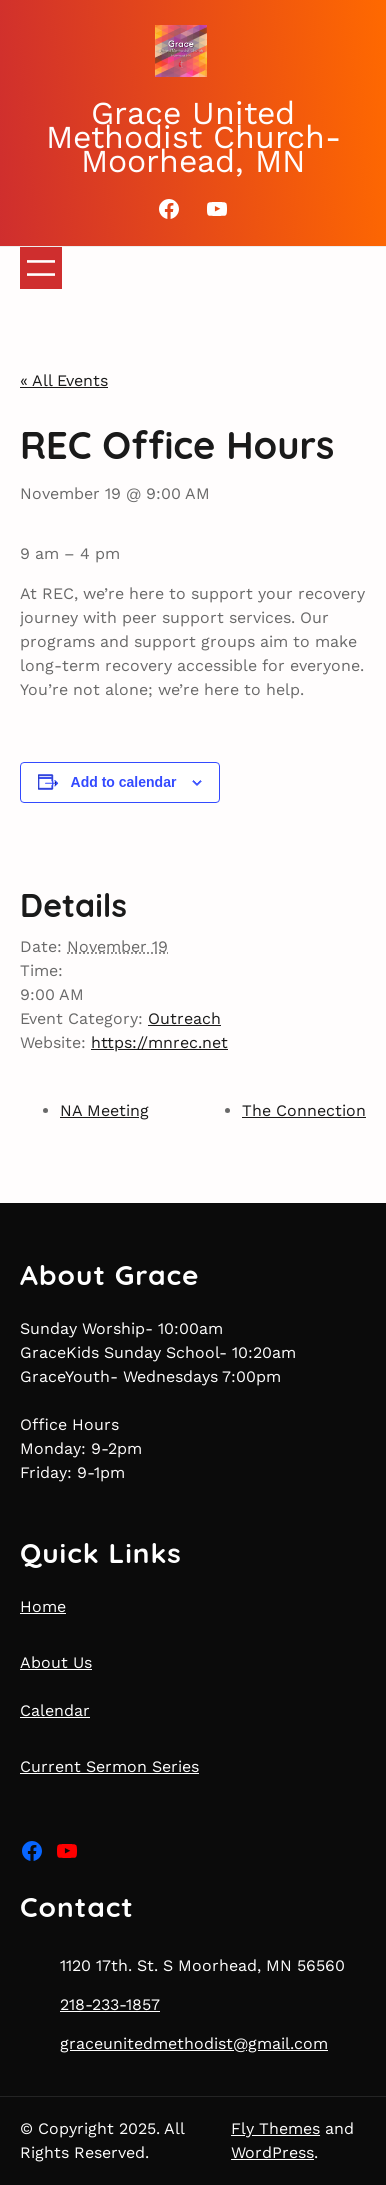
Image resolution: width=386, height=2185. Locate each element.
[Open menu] (41, 268)
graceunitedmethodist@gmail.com (194, 2043)
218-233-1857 (110, 2004)
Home (43, 1606)
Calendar (55, 1710)
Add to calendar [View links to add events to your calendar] (124, 782)
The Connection (304, 1110)
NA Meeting (104, 1110)
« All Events (64, 380)
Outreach (184, 1018)
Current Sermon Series (109, 1766)
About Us (56, 1662)
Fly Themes (275, 2128)
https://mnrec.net (159, 1042)
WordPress (272, 2152)
